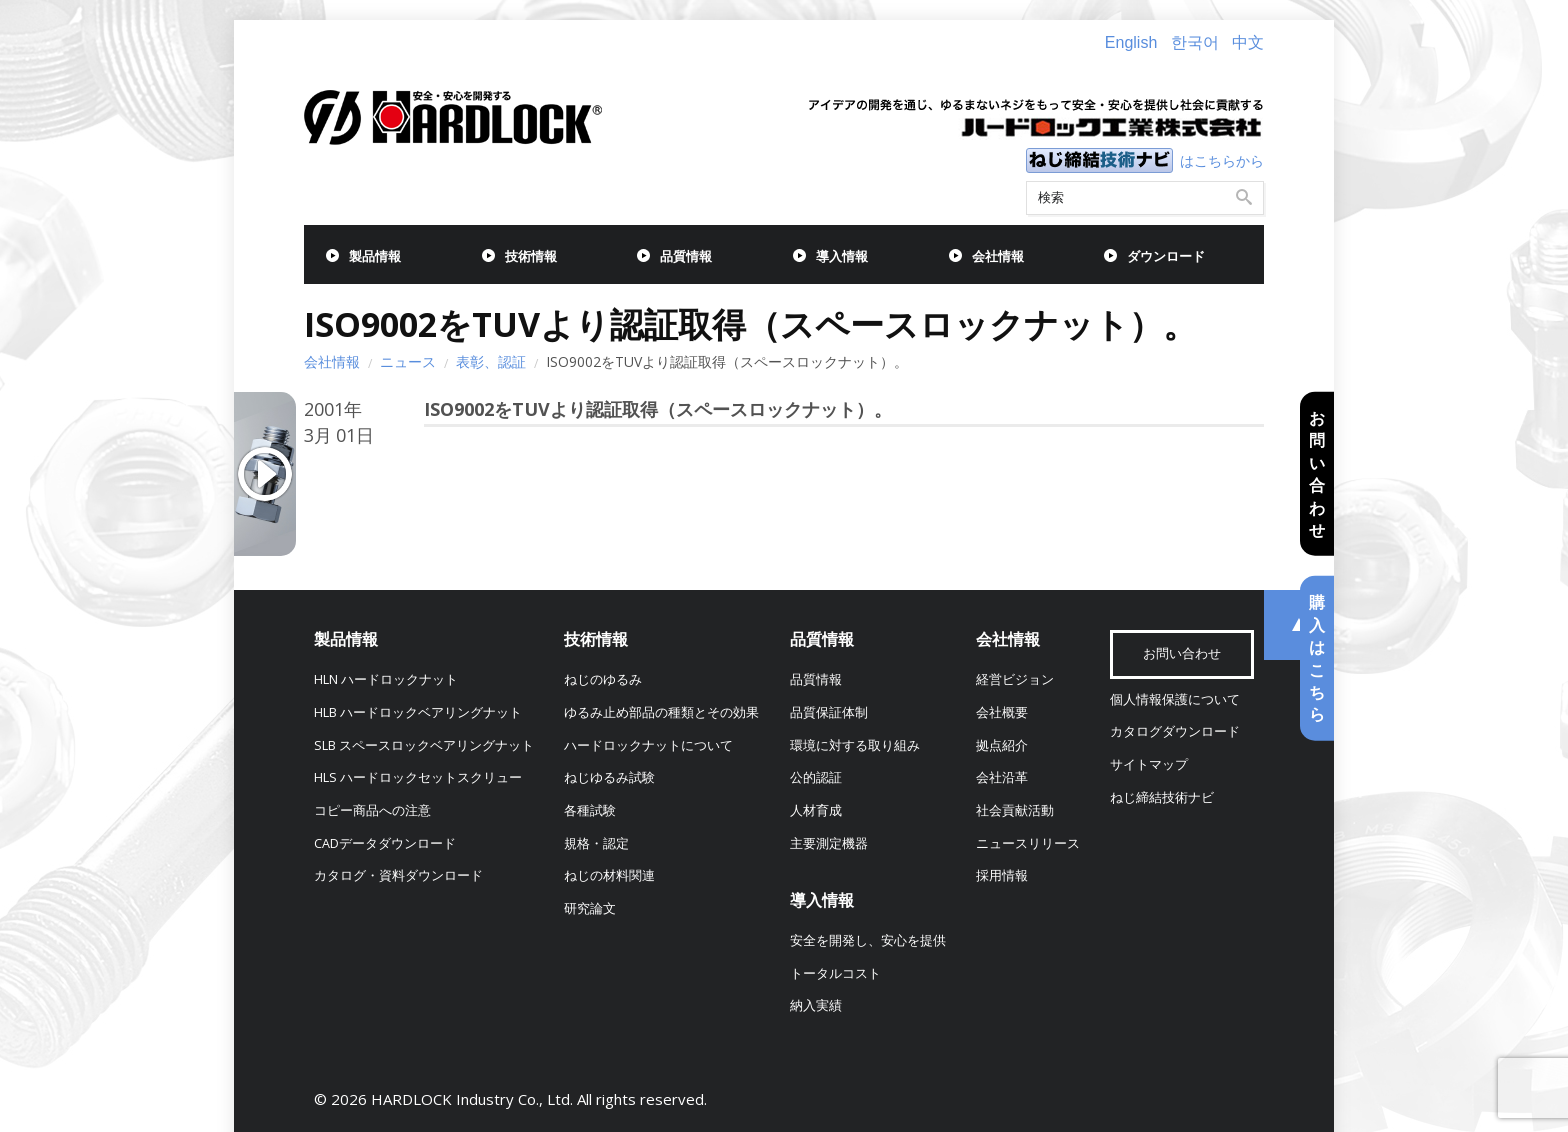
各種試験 (590, 810)
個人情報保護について (1175, 699)
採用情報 (1002, 875)
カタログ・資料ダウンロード (398, 875)
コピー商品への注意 (372, 810)
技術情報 (531, 256)
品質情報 (686, 256)
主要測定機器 (829, 843)
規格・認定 (596, 843)
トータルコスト (835, 973)
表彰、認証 (491, 361)
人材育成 (816, 810)
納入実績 (816, 1005)
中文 (1248, 42)
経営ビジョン (1015, 679)
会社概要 (1002, 712)
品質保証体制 (829, 712)
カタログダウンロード (1175, 731)
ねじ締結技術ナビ (1162, 797)
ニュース (408, 361)
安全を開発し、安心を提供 (868, 940)
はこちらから (1222, 160)
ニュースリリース (1028, 843)
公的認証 (816, 777)
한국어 (1195, 42)
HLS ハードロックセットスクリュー (418, 777)
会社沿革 (1002, 777)
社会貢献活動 (1015, 810)
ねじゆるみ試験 (609, 777)
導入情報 (842, 256)
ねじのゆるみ (603, 679)
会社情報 (998, 256)
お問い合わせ (1317, 474)
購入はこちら (1317, 658)
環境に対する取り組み (855, 745)
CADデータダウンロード (385, 843)
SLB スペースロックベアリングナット (424, 745)
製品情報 (375, 256)
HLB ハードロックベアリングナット (418, 712)
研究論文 (590, 908)
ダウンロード (1166, 256)
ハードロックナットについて (648, 745)
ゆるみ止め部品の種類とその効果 (661, 712)
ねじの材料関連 (609, 875)
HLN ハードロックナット (386, 679)
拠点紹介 (1002, 745)
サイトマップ (1149, 764)
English (1131, 42)
